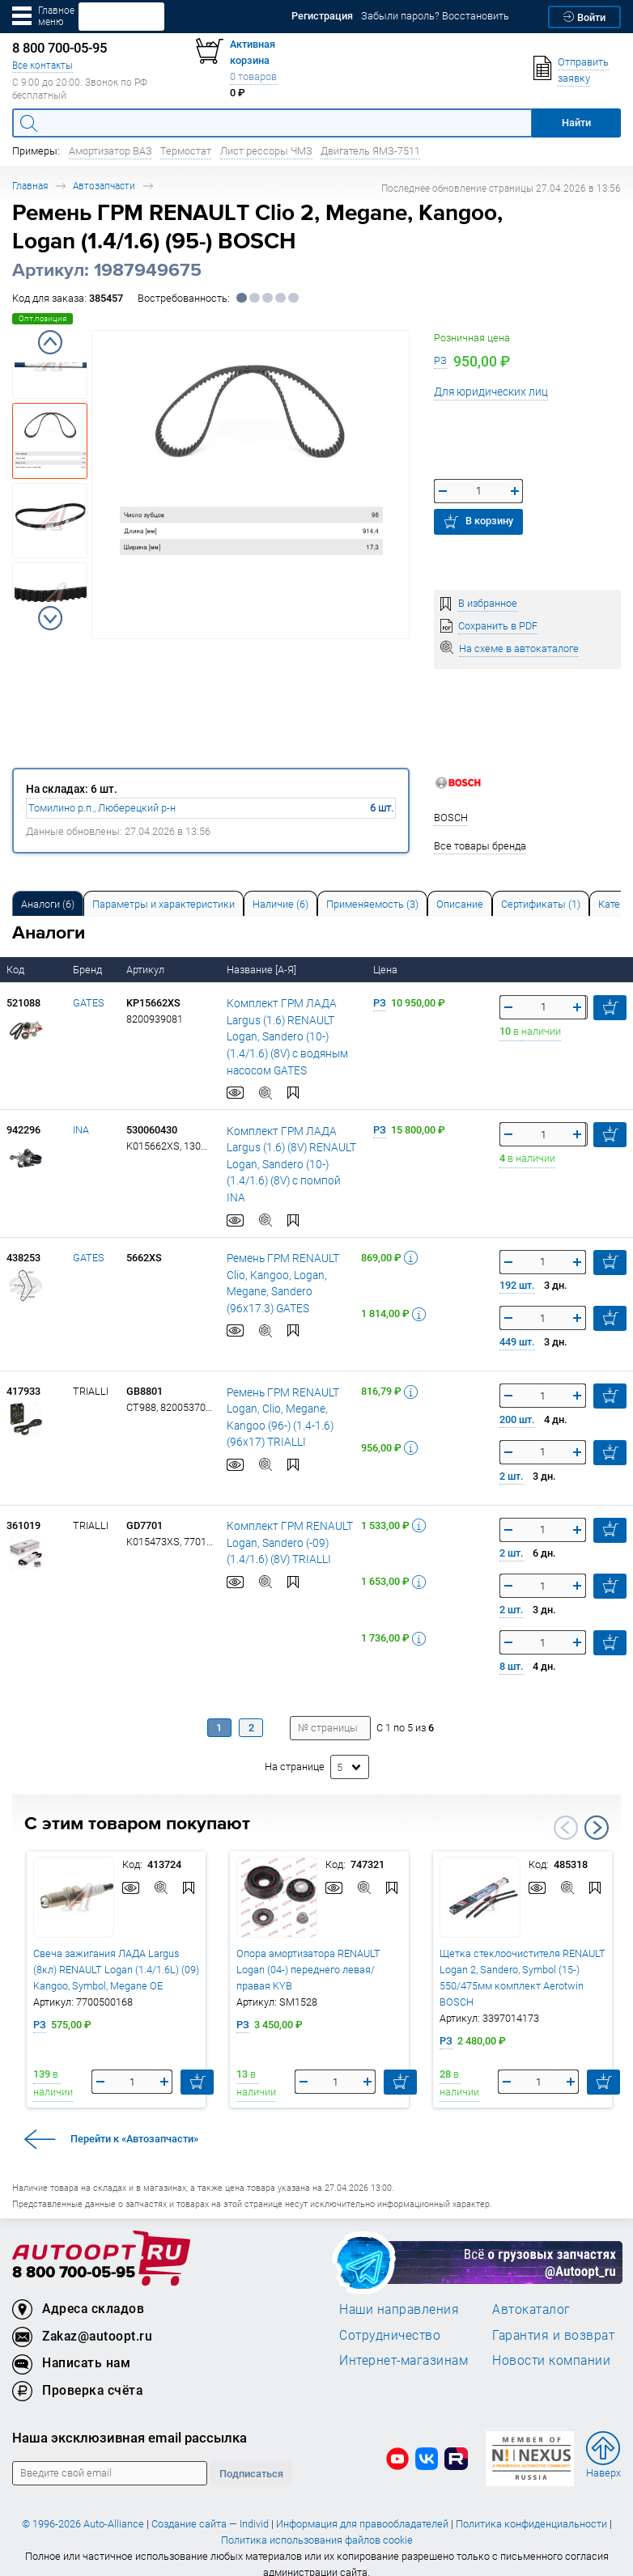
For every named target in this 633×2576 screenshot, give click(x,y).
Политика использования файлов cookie (317, 2523)
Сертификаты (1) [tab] (540, 904)
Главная (30, 186)
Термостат (185, 151)
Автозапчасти (104, 186)
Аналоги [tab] (47, 904)
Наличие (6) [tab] (280, 904)
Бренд (88, 970)
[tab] (47, 903)
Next (50, 618)
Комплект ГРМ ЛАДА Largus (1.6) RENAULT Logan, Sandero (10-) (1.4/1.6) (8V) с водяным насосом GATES (293, 1036)
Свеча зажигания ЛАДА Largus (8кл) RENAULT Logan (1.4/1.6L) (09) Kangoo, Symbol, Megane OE (116, 1953)
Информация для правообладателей (362, 2507)
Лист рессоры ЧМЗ (266, 151)
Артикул (146, 970)
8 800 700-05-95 (73, 2256)
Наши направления (399, 2293)
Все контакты (42, 65)
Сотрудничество (389, 2318)
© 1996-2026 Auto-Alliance (83, 2507)
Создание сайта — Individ (210, 2507)
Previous (50, 342)
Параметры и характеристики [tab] (163, 904)
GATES (88, 1003)
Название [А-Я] (263, 970)
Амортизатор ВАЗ (110, 151)
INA (81, 1130)
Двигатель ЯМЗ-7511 (370, 151)
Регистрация (322, 16)
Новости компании (551, 2344)
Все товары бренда (480, 846)
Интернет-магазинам (403, 2344)
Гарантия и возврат (553, 2318)
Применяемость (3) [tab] (372, 904)
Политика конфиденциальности (531, 2507)
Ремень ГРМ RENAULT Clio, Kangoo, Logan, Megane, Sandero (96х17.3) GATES (290, 1258)
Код (16, 970)
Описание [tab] (459, 904)
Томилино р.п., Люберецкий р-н (102, 808)
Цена (386, 970)
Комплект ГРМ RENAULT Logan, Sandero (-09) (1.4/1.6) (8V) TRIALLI (284, 1525)
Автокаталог (531, 2293)
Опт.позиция (42, 318)
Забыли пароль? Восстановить (435, 16)
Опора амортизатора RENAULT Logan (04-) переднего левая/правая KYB (308, 1953)
